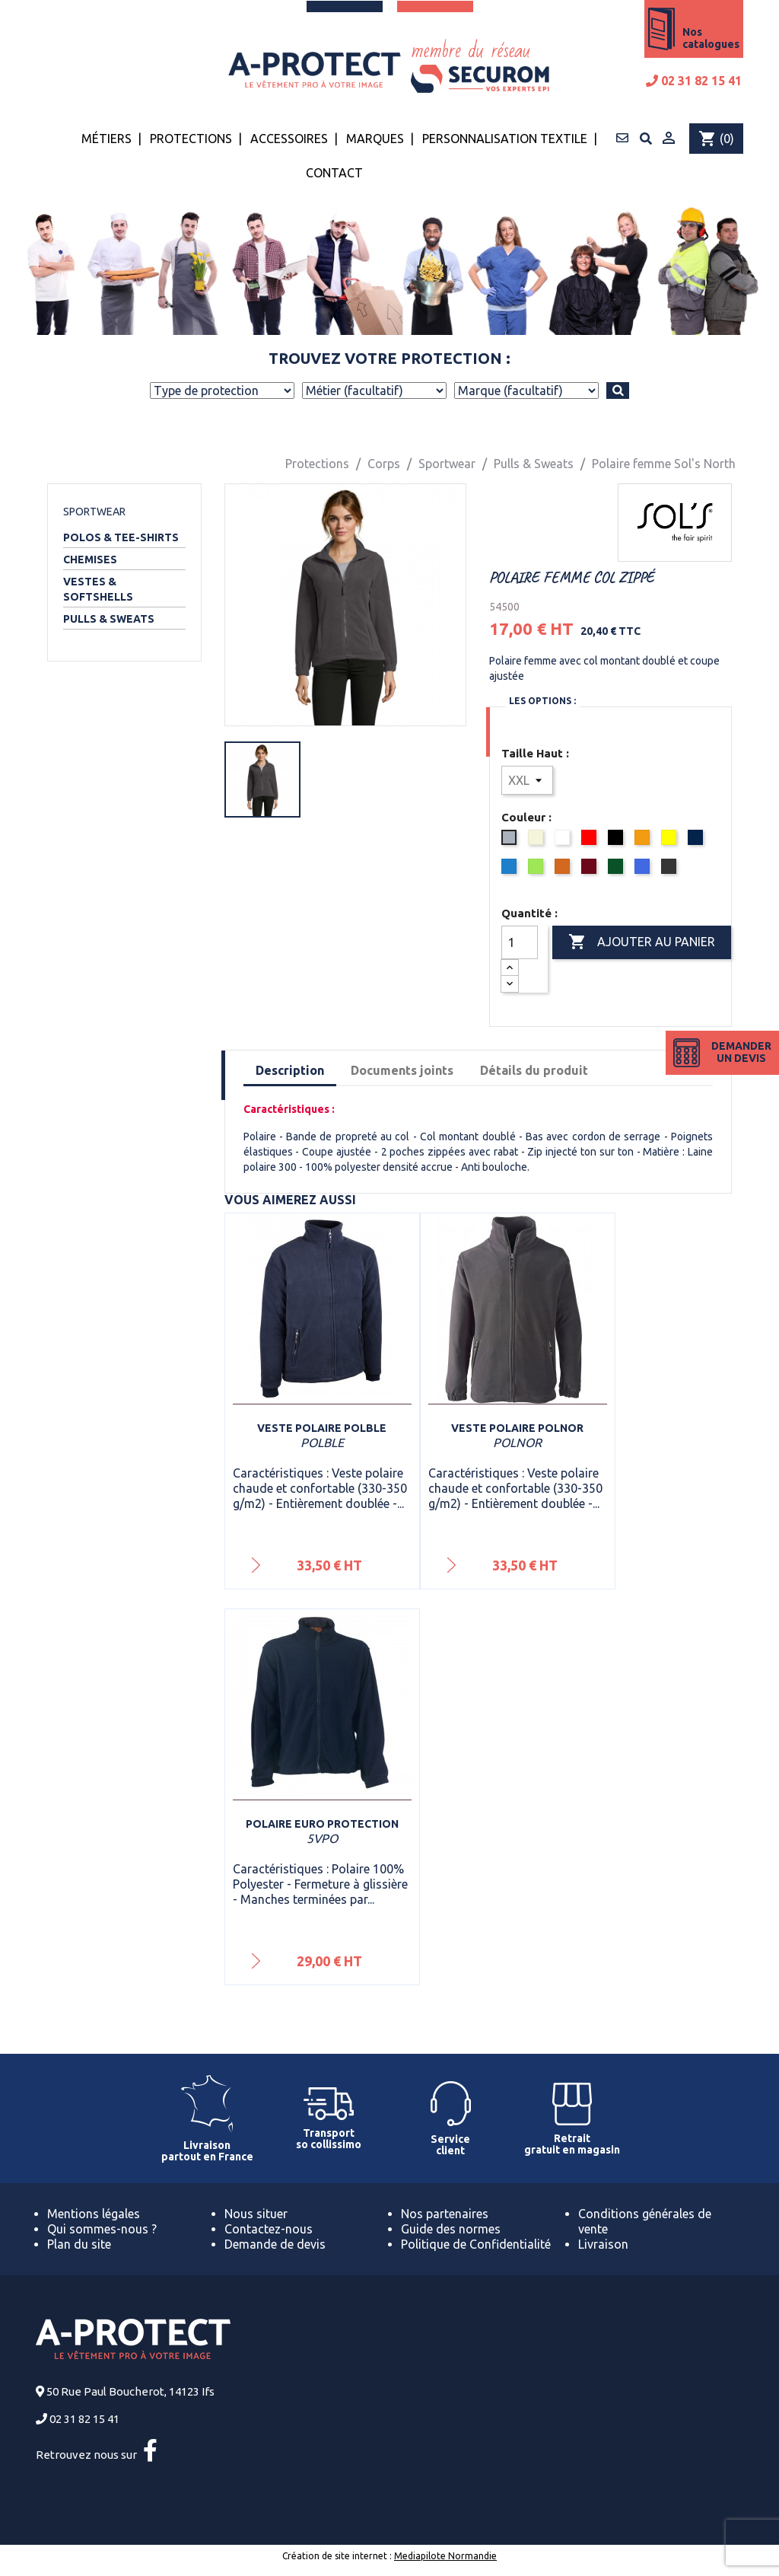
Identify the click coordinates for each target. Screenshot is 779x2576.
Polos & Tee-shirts (121, 537)
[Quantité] (519, 942)
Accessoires (289, 138)
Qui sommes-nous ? (102, 2229)
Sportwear (94, 511)
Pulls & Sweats (108, 619)
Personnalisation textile (504, 138)
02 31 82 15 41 (694, 81)
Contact (334, 173)
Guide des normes (451, 2229)
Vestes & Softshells (98, 589)
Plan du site (79, 2244)
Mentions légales (93, 2214)
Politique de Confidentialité (476, 2244)
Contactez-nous (268, 2229)
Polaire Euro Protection (322, 1824)
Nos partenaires (444, 2214)
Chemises (90, 559)
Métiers (106, 138)
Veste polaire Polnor (517, 1428)
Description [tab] (290, 1070)
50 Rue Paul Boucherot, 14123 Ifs (130, 2391)
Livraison (603, 2244)
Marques (375, 138)
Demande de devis (275, 2244)
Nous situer (256, 2214)
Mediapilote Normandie (445, 2556)
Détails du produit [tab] (534, 1070)
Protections (191, 138)
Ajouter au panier (641, 942)
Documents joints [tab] (402, 1070)
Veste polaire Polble (321, 1428)
